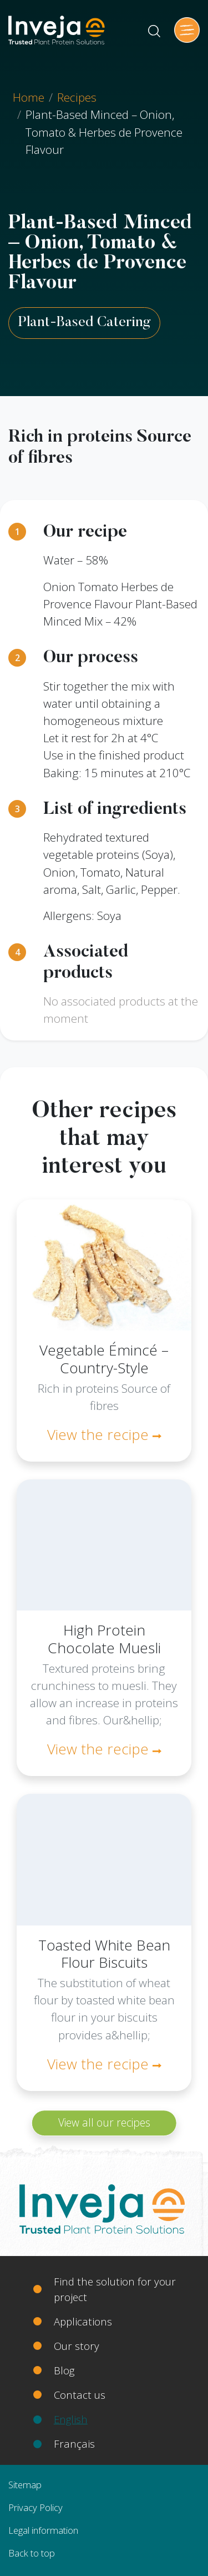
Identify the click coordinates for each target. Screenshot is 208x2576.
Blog (64, 2370)
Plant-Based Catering (84, 323)
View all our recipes (104, 2122)
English (71, 2419)
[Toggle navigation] (187, 30)
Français (74, 2443)
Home (28, 97)
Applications (83, 2321)
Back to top (31, 2553)
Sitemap (25, 2484)
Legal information (43, 2530)
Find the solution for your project (115, 2289)
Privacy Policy (35, 2507)
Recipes (77, 97)
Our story (76, 2346)
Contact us (79, 2395)
